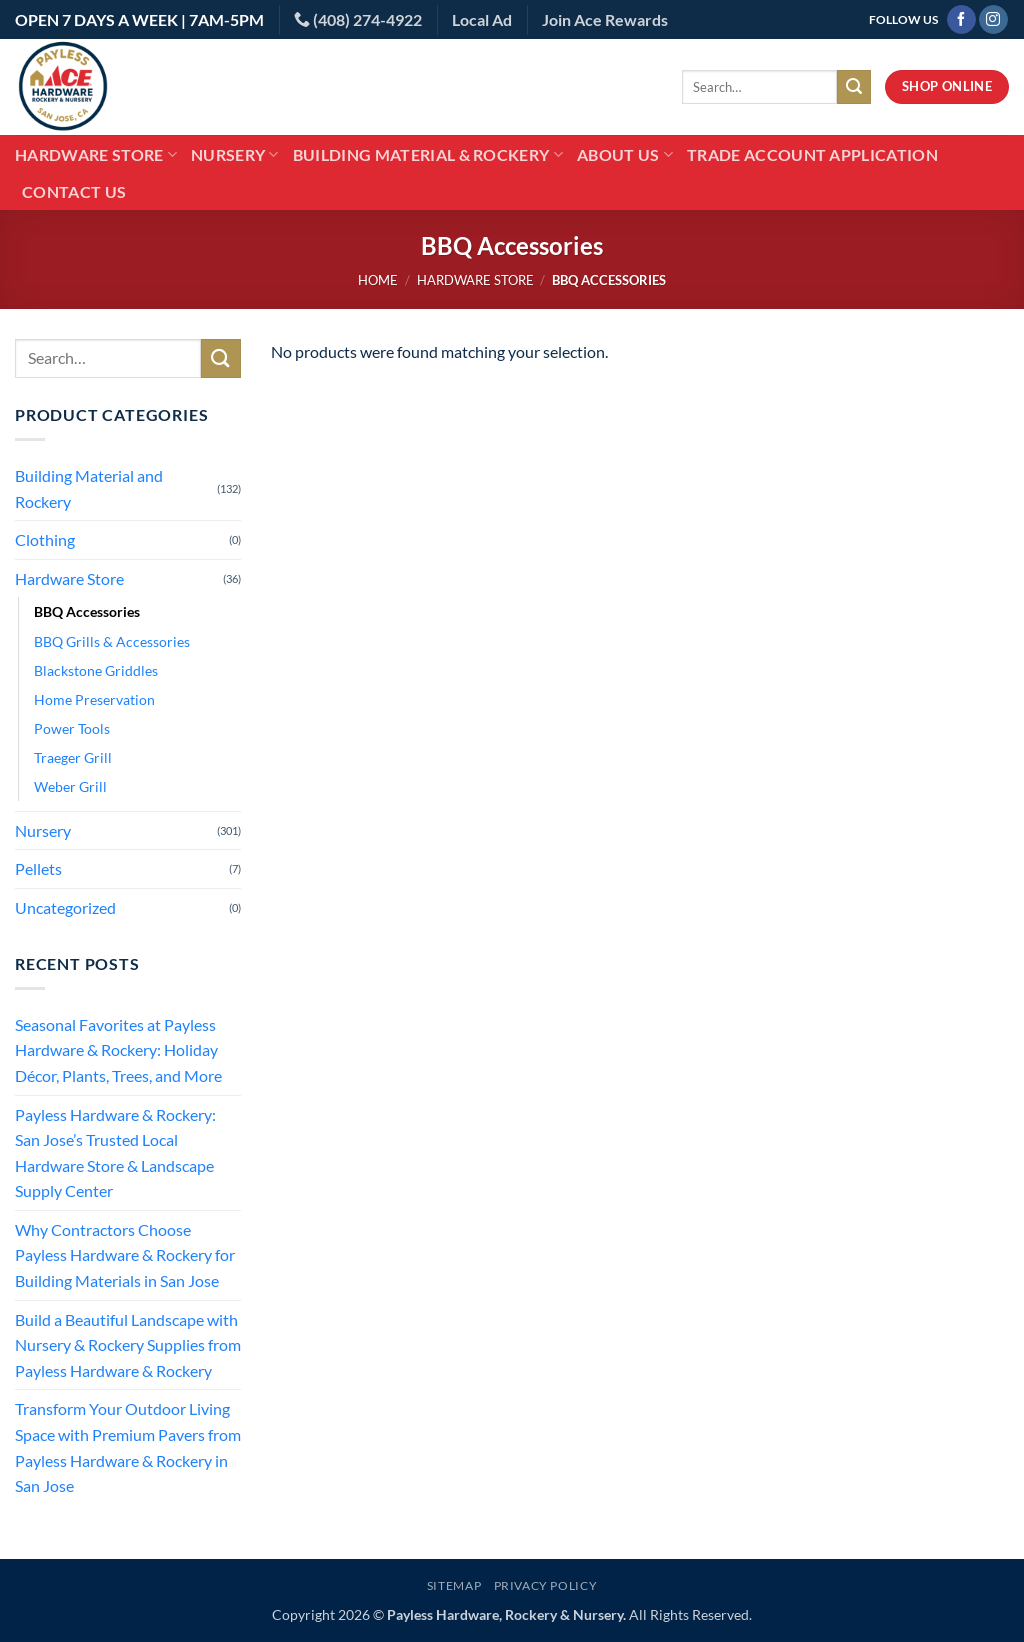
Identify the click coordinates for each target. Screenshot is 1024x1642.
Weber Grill (70, 786)
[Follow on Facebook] (961, 20)
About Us (625, 155)
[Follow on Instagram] (993, 20)
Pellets (38, 868)
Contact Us (74, 191)
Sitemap (454, 1585)
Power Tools (72, 728)
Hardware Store (96, 155)
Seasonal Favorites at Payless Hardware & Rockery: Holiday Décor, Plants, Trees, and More (118, 1050)
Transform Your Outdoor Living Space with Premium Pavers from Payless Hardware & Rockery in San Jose (128, 1447)
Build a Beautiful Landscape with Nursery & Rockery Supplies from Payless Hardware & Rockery (128, 1345)
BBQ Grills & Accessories (112, 641)
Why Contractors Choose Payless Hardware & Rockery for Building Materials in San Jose (125, 1255)
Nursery (235, 155)
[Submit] (854, 87)
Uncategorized (65, 907)
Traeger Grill (73, 757)
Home (378, 280)
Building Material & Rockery (428, 155)
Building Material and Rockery (89, 488)
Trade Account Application (812, 154)
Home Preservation (94, 699)
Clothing (45, 539)
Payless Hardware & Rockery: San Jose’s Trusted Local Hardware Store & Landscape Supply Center (115, 1153)
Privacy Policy (546, 1585)
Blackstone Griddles (96, 670)
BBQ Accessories (87, 611)
